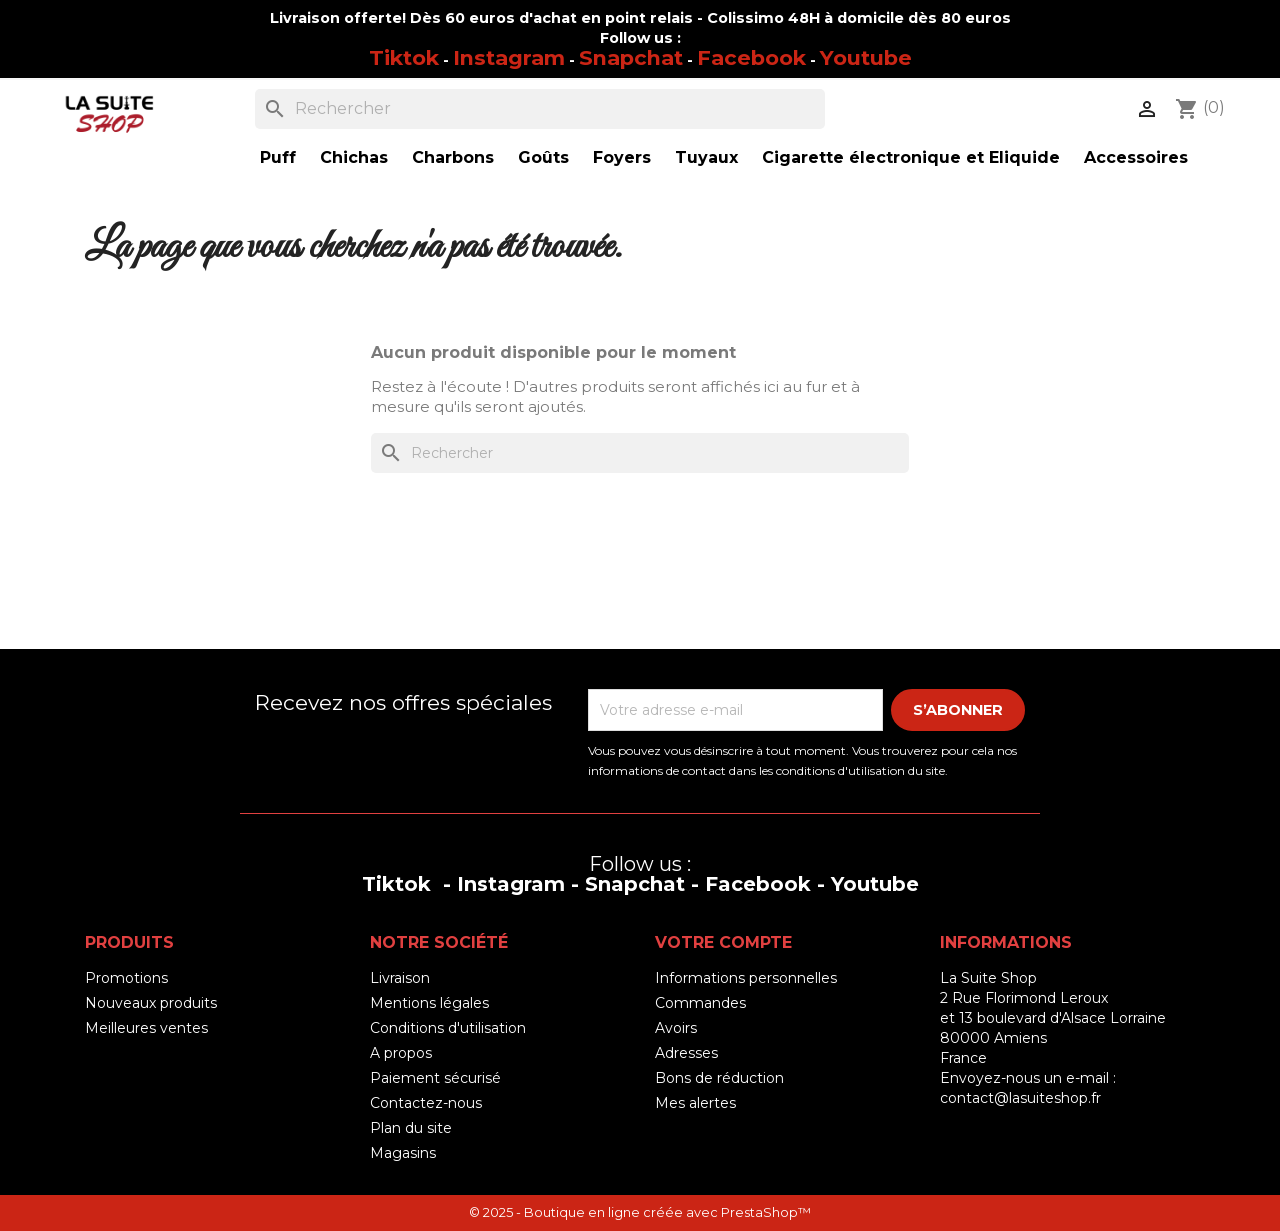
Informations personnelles (746, 978)
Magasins (403, 1153)
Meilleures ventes (146, 1028)
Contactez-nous (426, 1103)
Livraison (400, 978)
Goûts (543, 157)
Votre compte (723, 942)
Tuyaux (706, 157)
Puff (278, 157)
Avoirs (676, 1028)
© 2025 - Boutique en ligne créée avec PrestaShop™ (640, 1212)
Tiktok (404, 57)
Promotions (126, 978)
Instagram (509, 57)
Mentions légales (429, 1003)
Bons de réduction (719, 1078)
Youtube (866, 57)
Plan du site (411, 1128)
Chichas (354, 157)
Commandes (700, 1003)
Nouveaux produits (151, 1003)
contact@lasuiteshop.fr (1020, 1098)
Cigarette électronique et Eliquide (911, 157)
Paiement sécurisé (435, 1078)
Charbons (453, 157)
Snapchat (631, 57)
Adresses (686, 1053)
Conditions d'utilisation (448, 1028)
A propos (401, 1053)
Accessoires (1136, 157)
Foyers (622, 157)
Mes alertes (695, 1103)
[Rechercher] (540, 109)
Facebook (751, 57)
